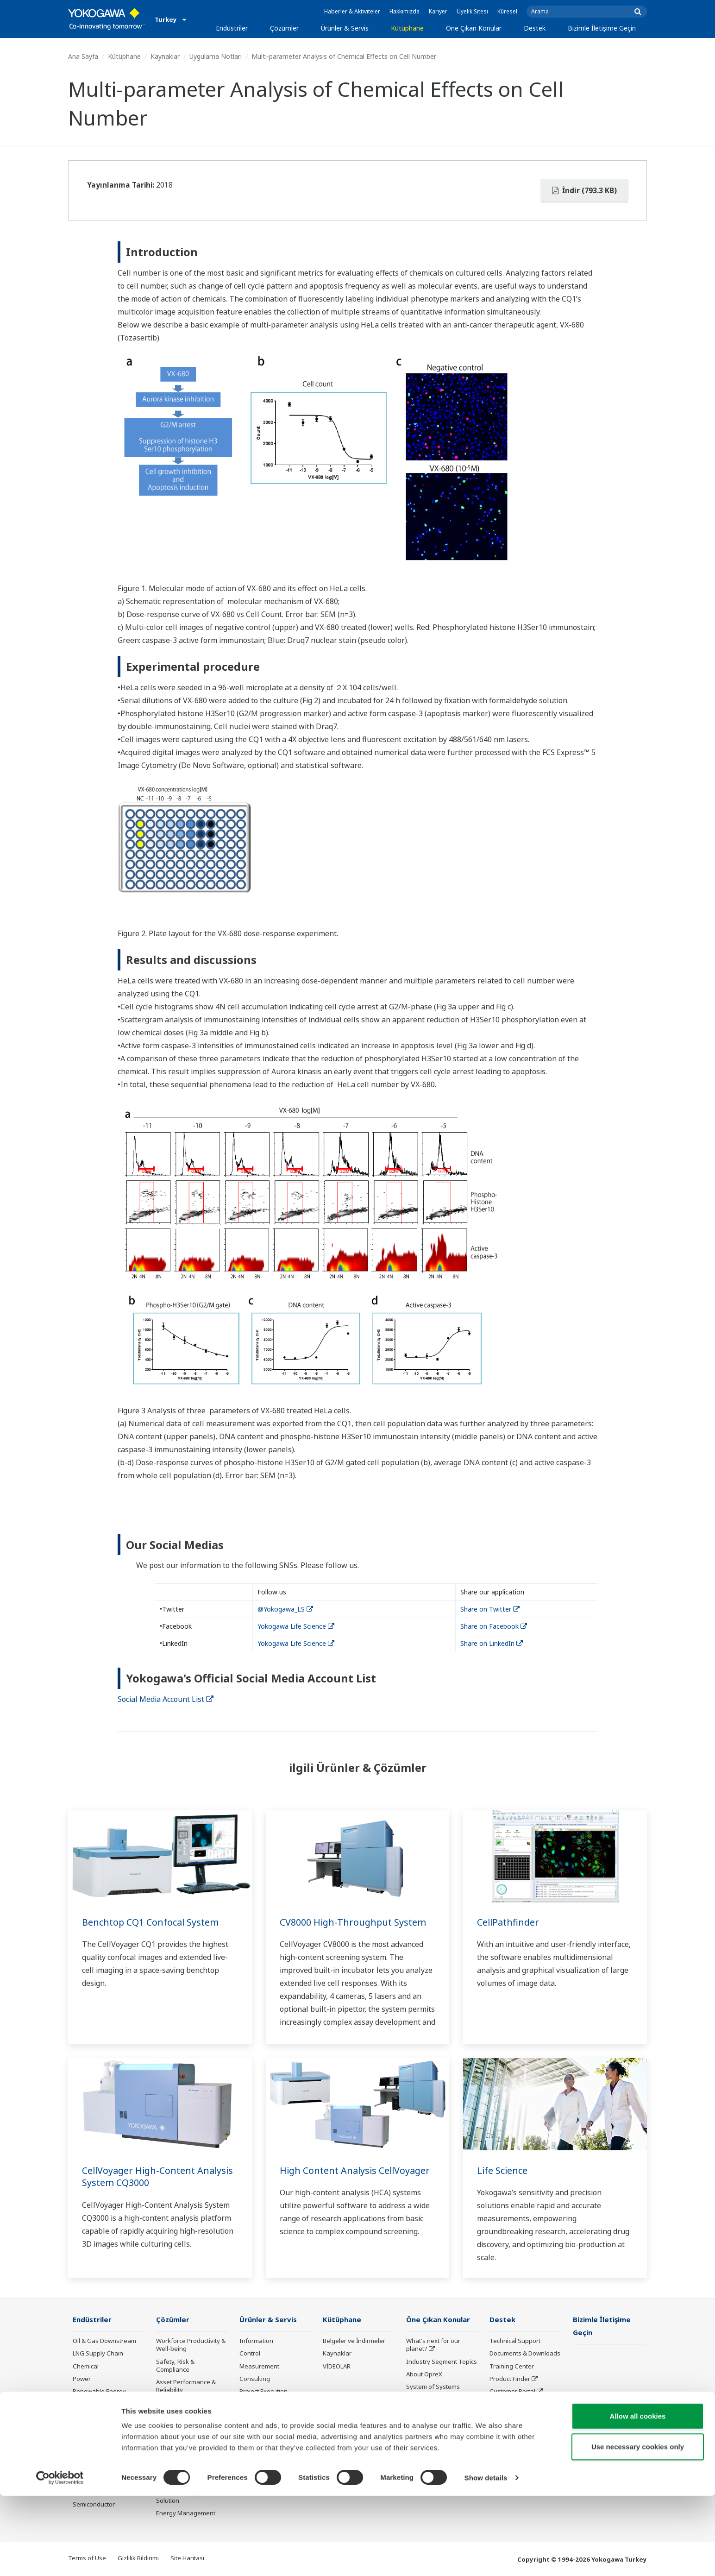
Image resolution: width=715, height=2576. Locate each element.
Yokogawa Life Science (295, 1626)
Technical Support (514, 2341)
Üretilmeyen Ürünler (267, 2458)
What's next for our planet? (433, 2345)
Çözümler (284, 28)
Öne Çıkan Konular (474, 28)
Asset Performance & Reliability (186, 2386)
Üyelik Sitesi (472, 11)
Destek (535, 28)
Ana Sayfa (83, 56)
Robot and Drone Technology (430, 2441)
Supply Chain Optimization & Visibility (188, 2448)
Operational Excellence (188, 2403)
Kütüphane (407, 28)
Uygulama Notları (215, 56)
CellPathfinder (508, 1922)
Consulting (254, 2379)
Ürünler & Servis (345, 28)
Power (82, 2379)
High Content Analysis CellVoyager (356, 2170)
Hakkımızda (404, 11)
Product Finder (509, 2379)
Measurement (259, 2366)
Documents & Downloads (524, 2353)
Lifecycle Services (264, 2412)
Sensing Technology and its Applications (441, 2462)
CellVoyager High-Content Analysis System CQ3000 (158, 2176)
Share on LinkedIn (491, 1643)
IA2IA (414, 2399)
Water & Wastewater (102, 2454)
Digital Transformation (438, 2412)
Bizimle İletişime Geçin (602, 28)
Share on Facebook (493, 1626)
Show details (486, 2558)
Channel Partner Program (512, 2420)
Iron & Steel (89, 2441)
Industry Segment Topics (441, 2362)
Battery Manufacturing (104, 2467)
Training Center (511, 2366)
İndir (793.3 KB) (584, 190)
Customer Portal (512, 2391)
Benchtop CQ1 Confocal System (151, 1922)
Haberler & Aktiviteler (352, 11)
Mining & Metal (93, 2404)
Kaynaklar (165, 56)
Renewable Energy (99, 2391)
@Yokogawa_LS (285, 1609)
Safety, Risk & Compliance (175, 2366)
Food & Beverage (97, 2416)
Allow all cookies (638, 2496)
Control (249, 2353)
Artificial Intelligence (434, 2424)
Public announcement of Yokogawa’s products (273, 2441)
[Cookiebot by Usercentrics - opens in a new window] (59, 2558)
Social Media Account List (165, 1699)
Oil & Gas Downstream (104, 2341)
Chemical (86, 2366)
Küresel (507, 11)
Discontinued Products (521, 2404)
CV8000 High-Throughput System (353, 1922)
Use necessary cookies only (637, 2527)
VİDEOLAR (337, 2366)
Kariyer (438, 11)
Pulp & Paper (91, 2429)
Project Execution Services (263, 2395)
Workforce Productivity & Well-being (191, 2345)
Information (256, 2341)
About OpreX (424, 2374)
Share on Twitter (490, 1609)
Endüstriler (232, 28)
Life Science (502, 2170)
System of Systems (433, 2387)
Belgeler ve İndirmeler (354, 2341)
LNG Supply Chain (98, 2353)
